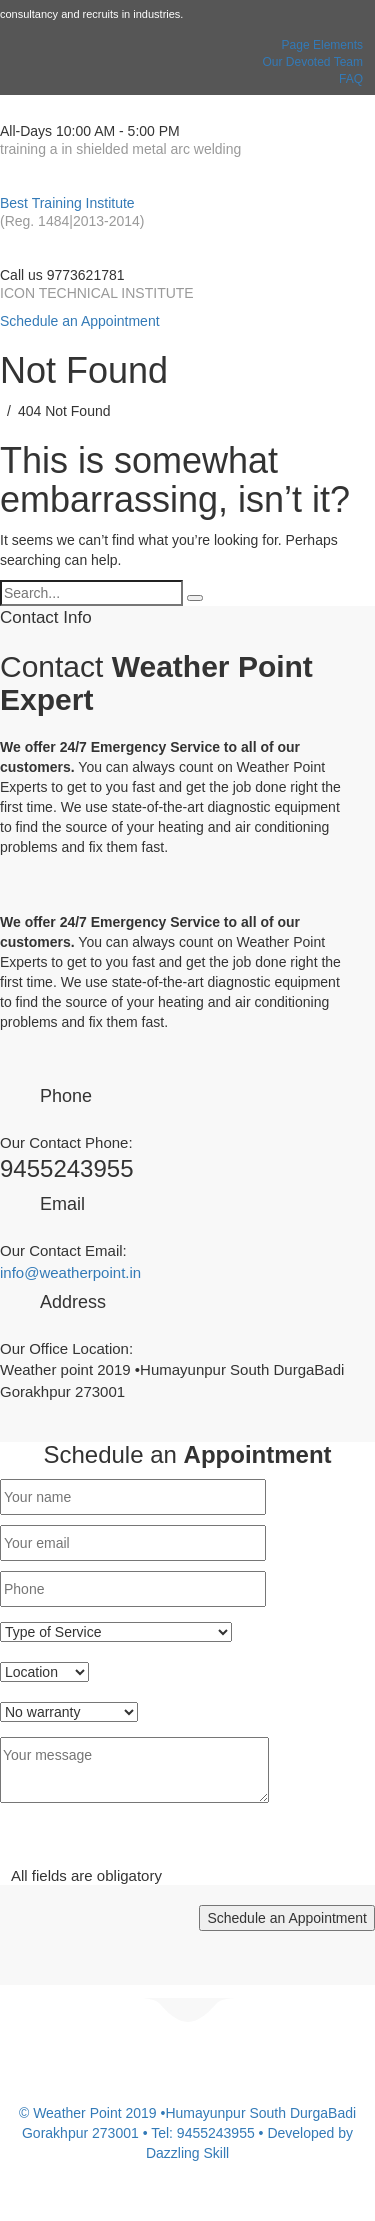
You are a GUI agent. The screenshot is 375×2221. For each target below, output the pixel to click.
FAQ (351, 79)
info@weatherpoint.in (70, 1272)
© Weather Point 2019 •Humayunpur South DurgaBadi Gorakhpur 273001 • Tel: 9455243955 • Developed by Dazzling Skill (187, 2133)
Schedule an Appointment (80, 321)
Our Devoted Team (313, 62)
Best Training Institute (67, 203)
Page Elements (322, 45)
